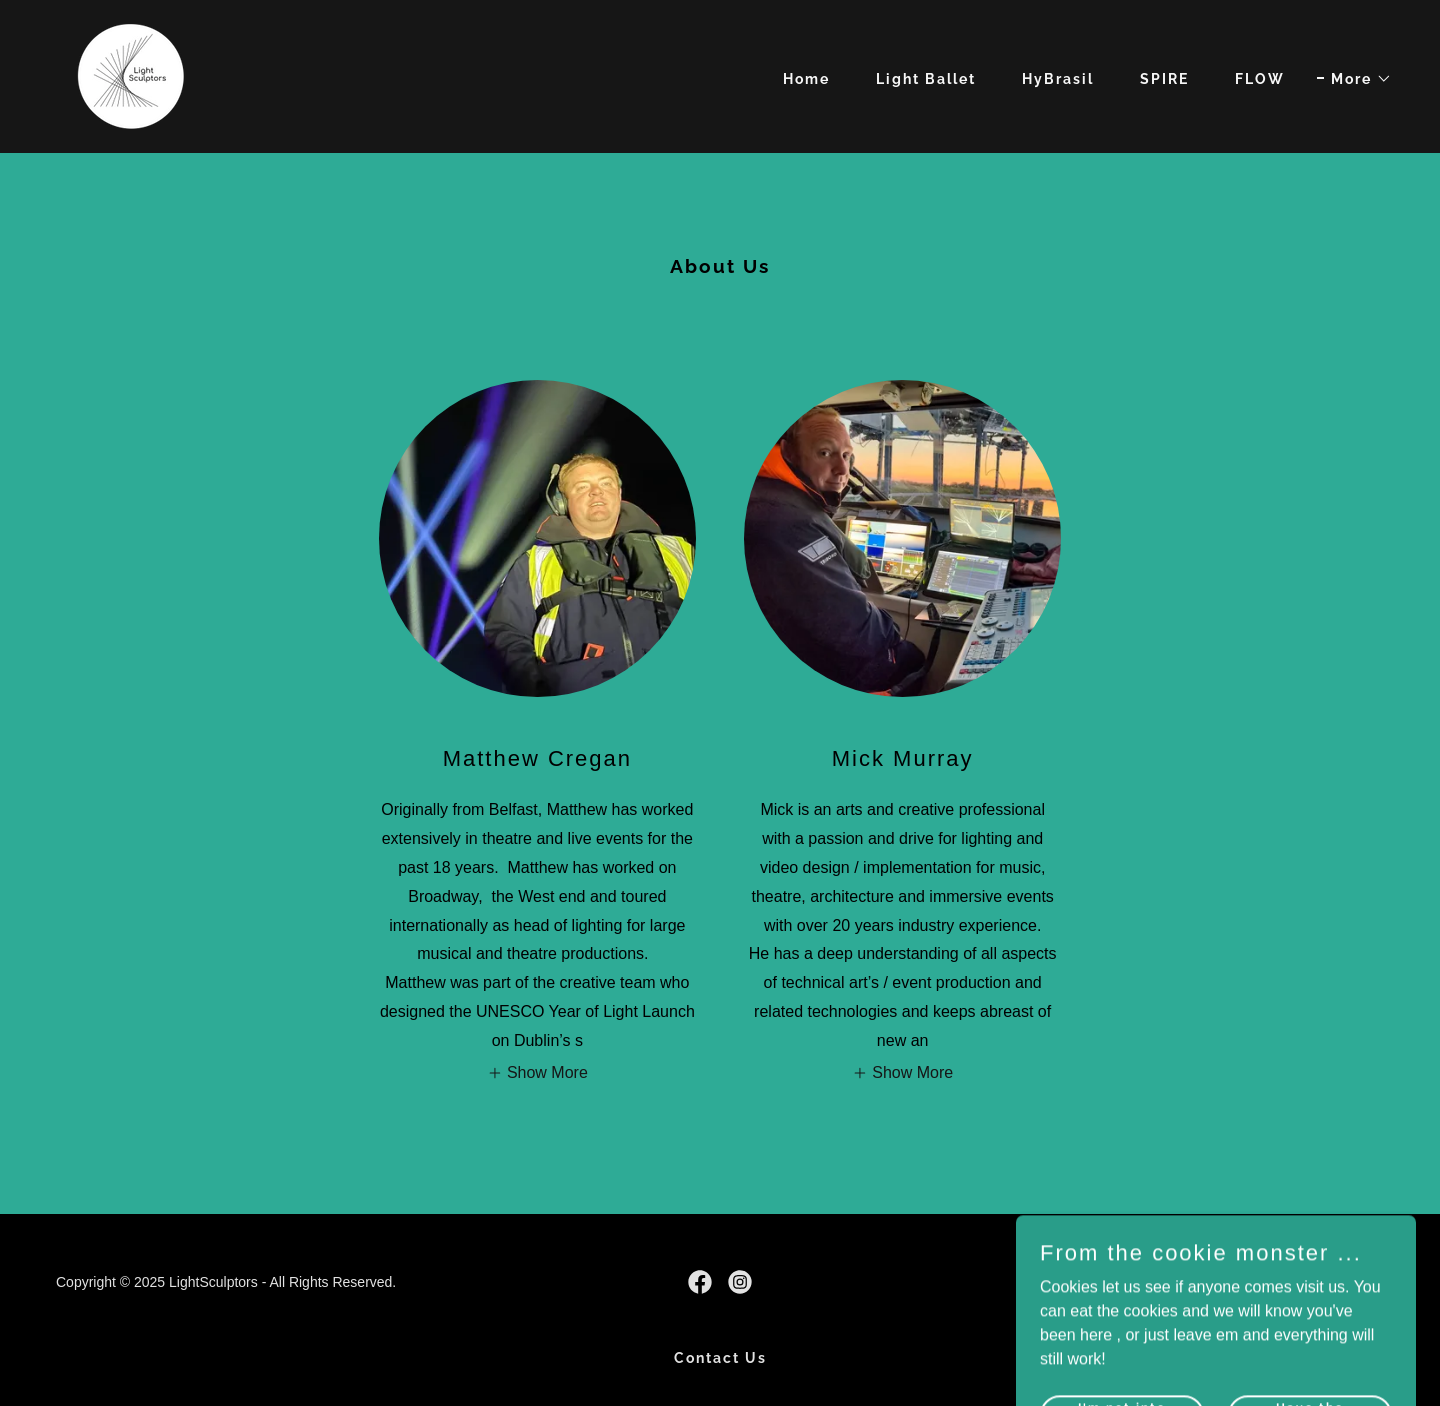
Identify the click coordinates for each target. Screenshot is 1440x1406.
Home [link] (806, 79)
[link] (131, 75)
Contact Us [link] (720, 1358)
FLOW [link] (1260, 79)
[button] (1354, 79)
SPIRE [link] (1164, 79)
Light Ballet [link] (926, 79)
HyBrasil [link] (1058, 79)
